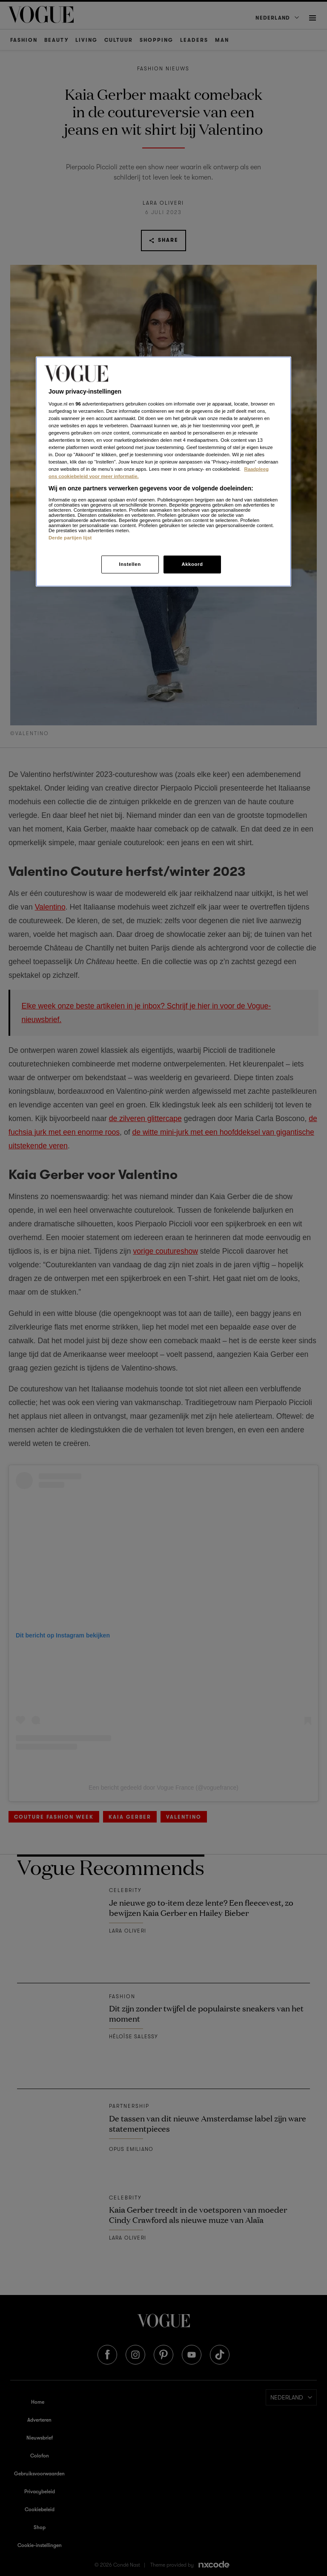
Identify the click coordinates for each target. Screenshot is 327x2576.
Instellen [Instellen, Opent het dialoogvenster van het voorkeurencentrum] (130, 564)
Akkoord (192, 564)
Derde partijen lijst (70, 537)
